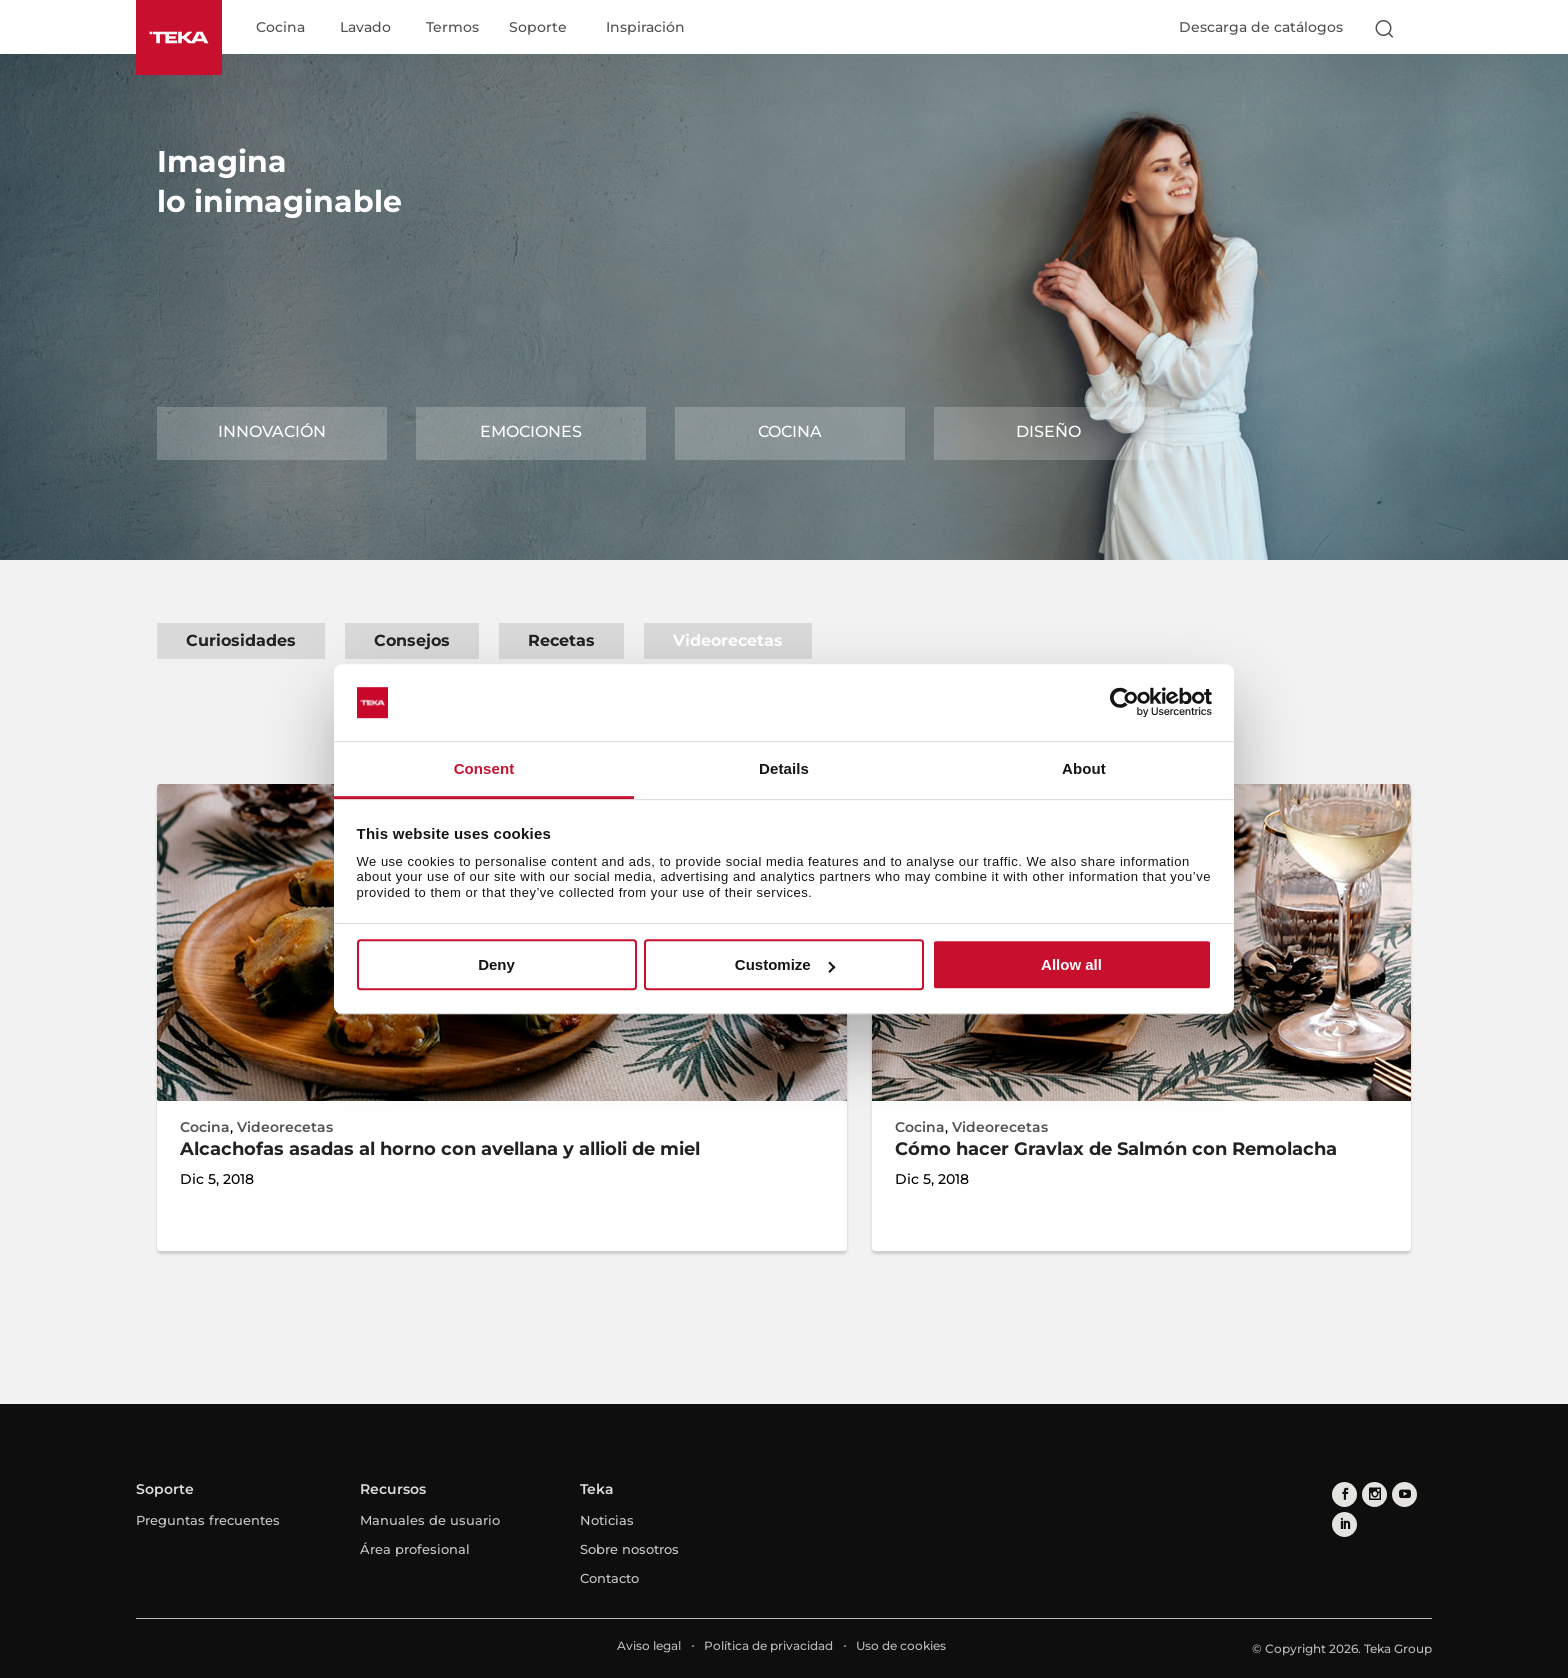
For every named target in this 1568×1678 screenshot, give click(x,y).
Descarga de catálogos (1261, 27)
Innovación (272, 431)
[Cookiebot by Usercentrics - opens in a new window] (1124, 703)
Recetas (561, 640)
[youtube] (1404, 1494)
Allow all (1071, 964)
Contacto (609, 1578)
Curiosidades (241, 640)
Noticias (607, 1520)
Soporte (538, 28)
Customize (785, 964)
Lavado (365, 28)
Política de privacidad (768, 1645)
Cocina (280, 28)
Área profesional (415, 1549)
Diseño (1048, 431)
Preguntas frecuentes (208, 1520)
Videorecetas (728, 640)
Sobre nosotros (629, 1549)
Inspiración (645, 28)
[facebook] (1344, 1494)
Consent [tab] (484, 768)
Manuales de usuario (430, 1520)
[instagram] (1374, 1494)
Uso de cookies (901, 1645)
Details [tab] (784, 768)
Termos (452, 28)
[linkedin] (1344, 1524)
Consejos (412, 640)
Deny (496, 964)
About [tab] (1084, 768)
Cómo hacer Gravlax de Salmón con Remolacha (1116, 1149)
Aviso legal (649, 1645)
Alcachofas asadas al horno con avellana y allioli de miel (440, 1149)
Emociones (531, 431)
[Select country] (1423, 28)
